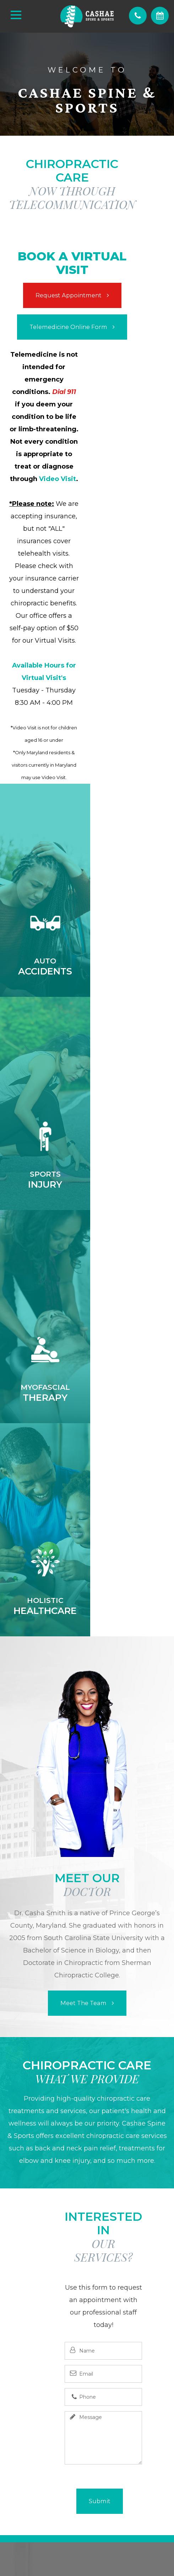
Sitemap (123, 2538)
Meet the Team (83, 1576)
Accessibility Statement (74, 2538)
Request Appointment (69, 295)
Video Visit (57, 479)
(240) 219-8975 (87, 2221)
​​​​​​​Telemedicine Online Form (68, 326)
